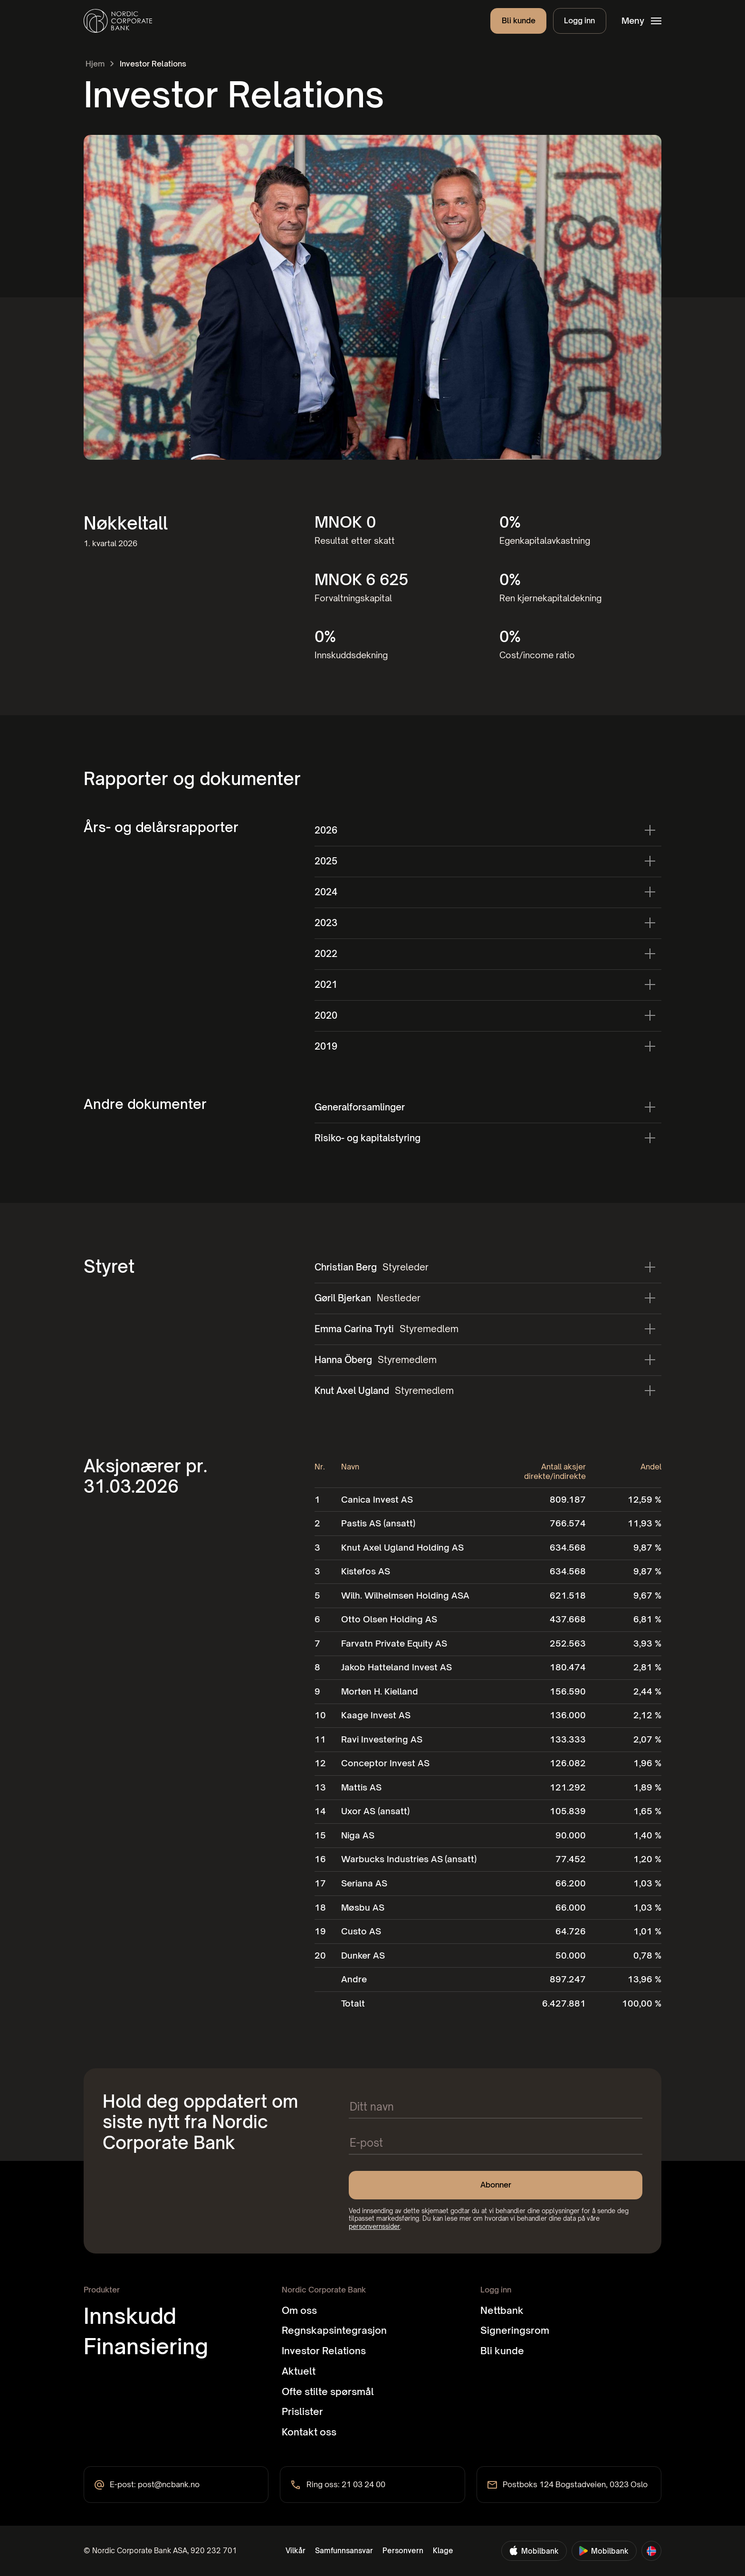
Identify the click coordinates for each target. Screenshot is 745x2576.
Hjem (95, 63)
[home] (118, 21)
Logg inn (579, 20)
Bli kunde (518, 20)
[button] (640, 21)
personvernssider (374, 2226)
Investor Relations (153, 63)
